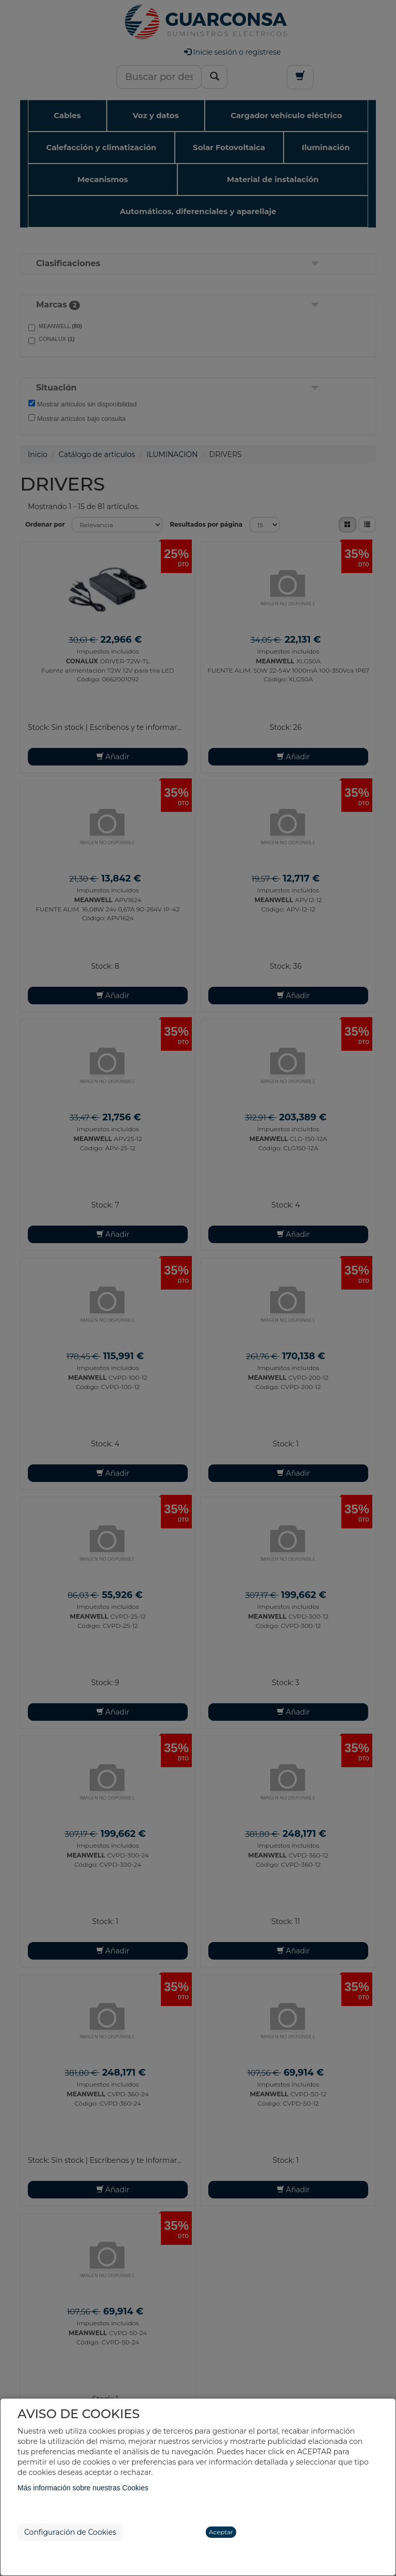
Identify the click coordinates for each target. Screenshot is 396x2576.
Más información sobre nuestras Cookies (83, 2488)
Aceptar (221, 2532)
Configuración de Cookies (70, 2532)
